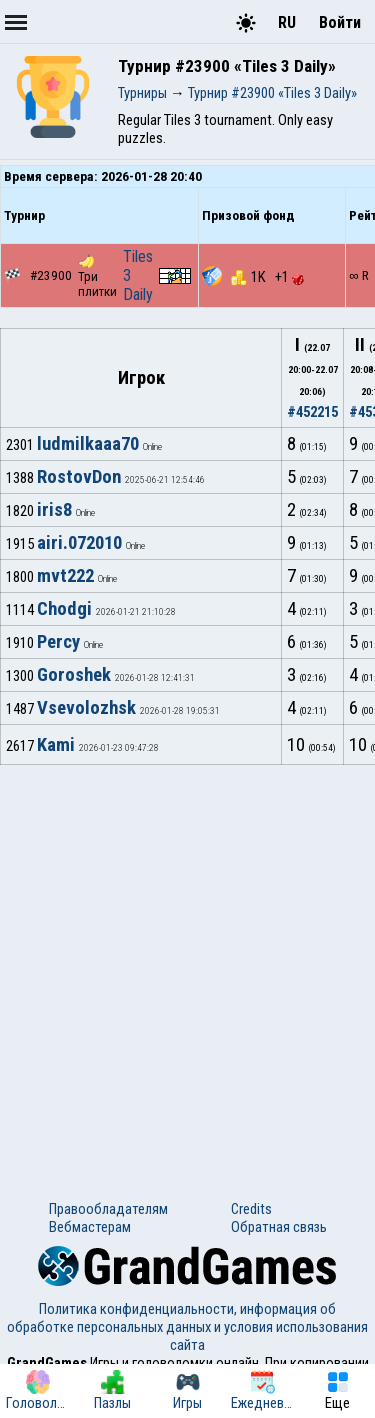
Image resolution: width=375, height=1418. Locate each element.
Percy (58, 642)
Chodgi (64, 609)
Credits (251, 1209)
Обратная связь (279, 1227)
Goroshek (74, 675)
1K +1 (267, 277)
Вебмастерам (90, 1227)
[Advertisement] (187, 962)
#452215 (312, 412)
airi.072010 (79, 543)
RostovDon (79, 477)
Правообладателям (108, 1209)
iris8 (54, 510)
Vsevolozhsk (86, 708)
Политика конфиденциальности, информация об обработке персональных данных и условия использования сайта (187, 1327)
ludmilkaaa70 (88, 444)
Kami (56, 745)
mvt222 (65, 576)
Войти (340, 22)
